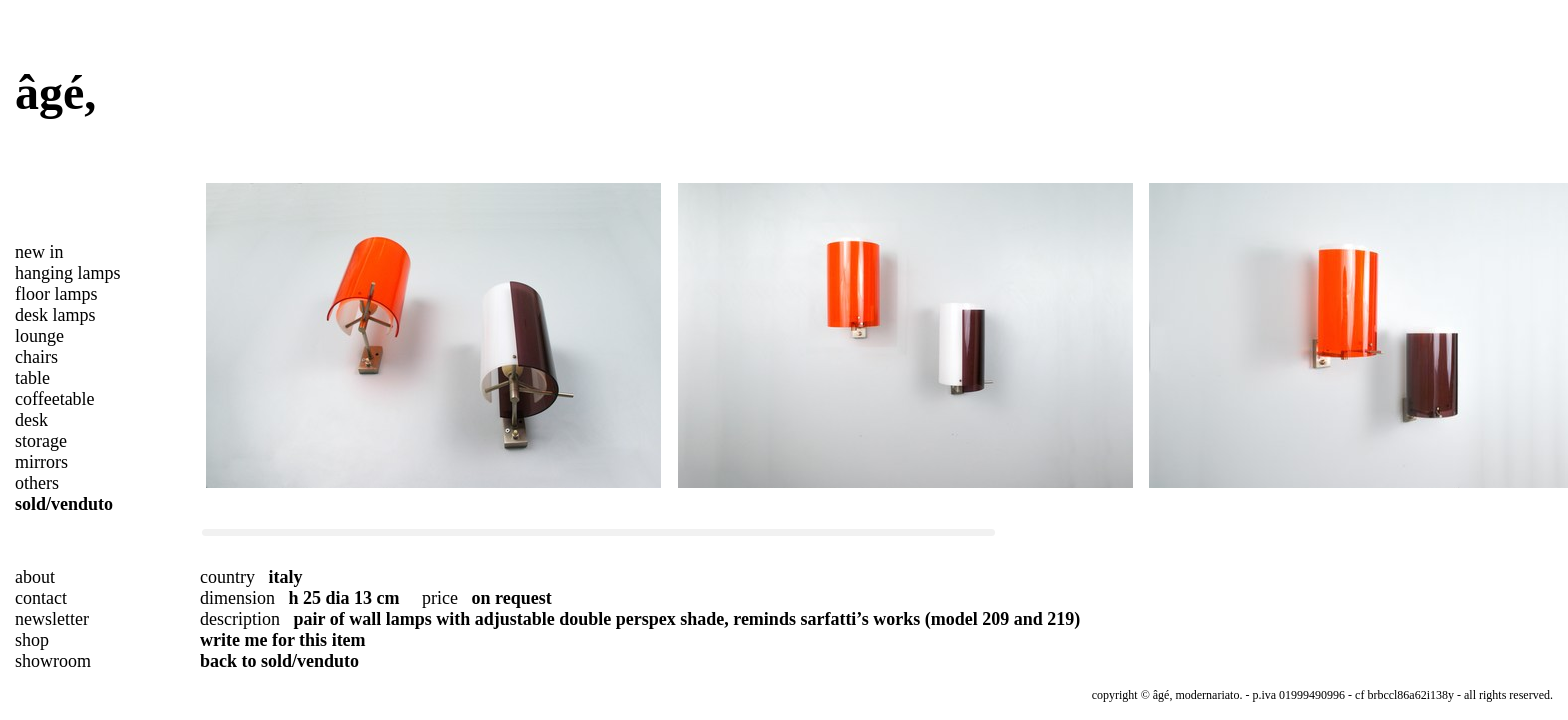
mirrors (41, 462)
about (35, 577)
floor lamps (56, 294)
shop (32, 640)
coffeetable (55, 399)
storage (41, 441)
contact (41, 598)
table (32, 378)
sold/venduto (64, 504)
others (37, 483)
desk (31, 420)
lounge (39, 336)
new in (39, 252)
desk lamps (55, 315)
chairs (36, 357)
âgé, (55, 92)
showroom (53, 661)
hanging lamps (68, 273)
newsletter (52, 619)
